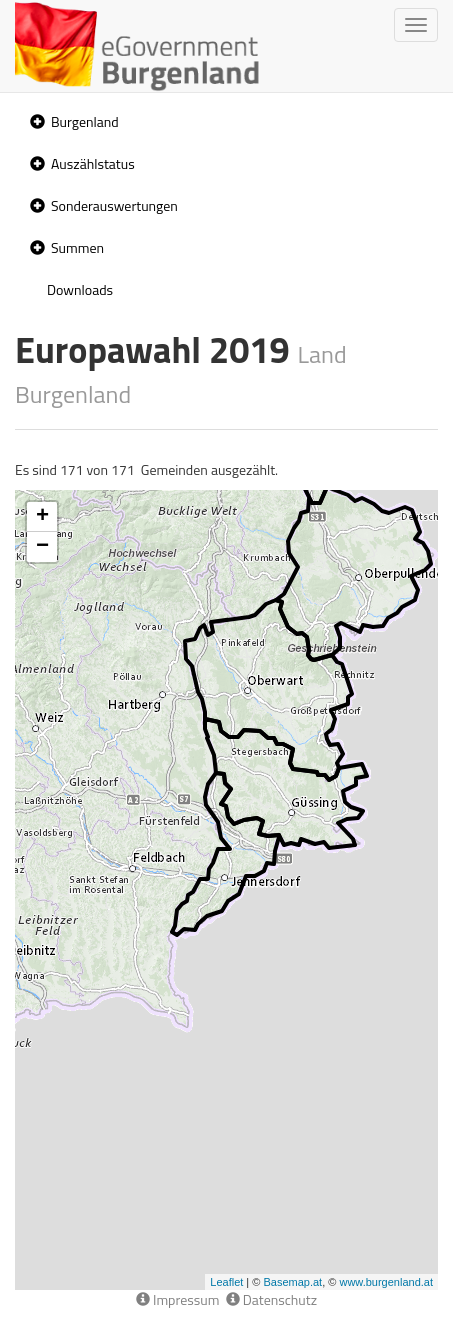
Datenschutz (271, 1299)
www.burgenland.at (386, 1282)
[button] (35, 122)
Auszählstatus (93, 163)
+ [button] (42, 517)
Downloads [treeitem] (80, 289)
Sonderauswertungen (114, 205)
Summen (77, 247)
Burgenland (85, 121)
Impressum (178, 1299)
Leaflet (226, 1282)
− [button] (42, 547)
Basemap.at (292, 1282)
